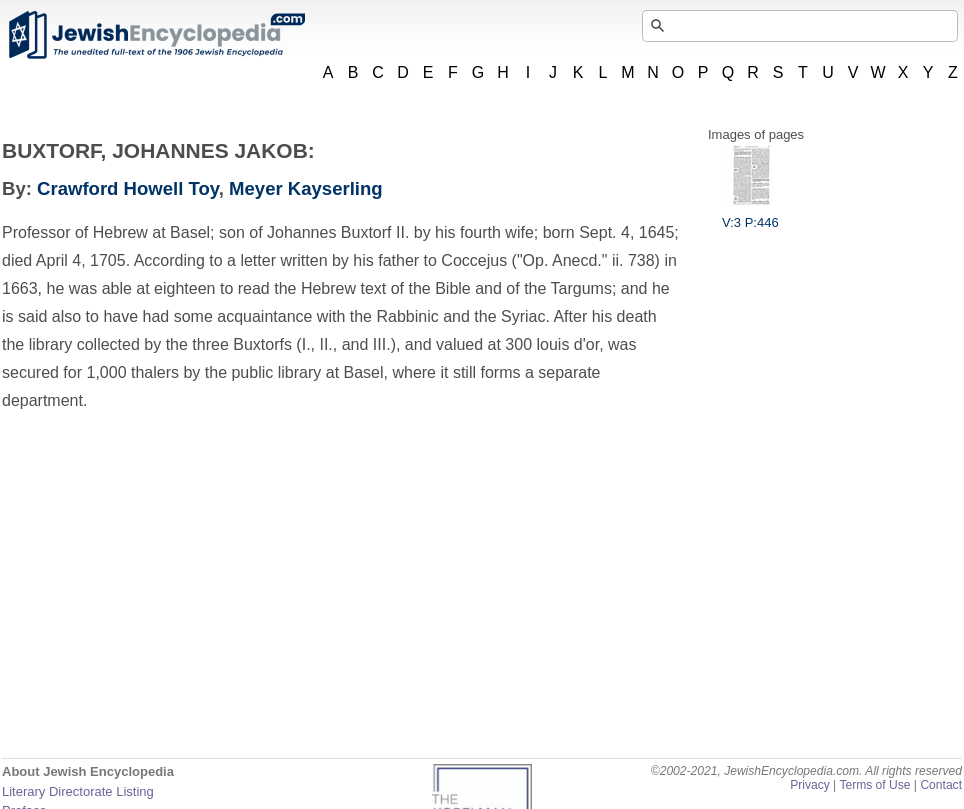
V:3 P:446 (750, 215)
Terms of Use (874, 785)
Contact (941, 785)
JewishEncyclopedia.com (156, 35)
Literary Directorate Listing (78, 791)
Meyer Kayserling (306, 188)
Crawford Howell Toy (128, 188)
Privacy (810, 785)
